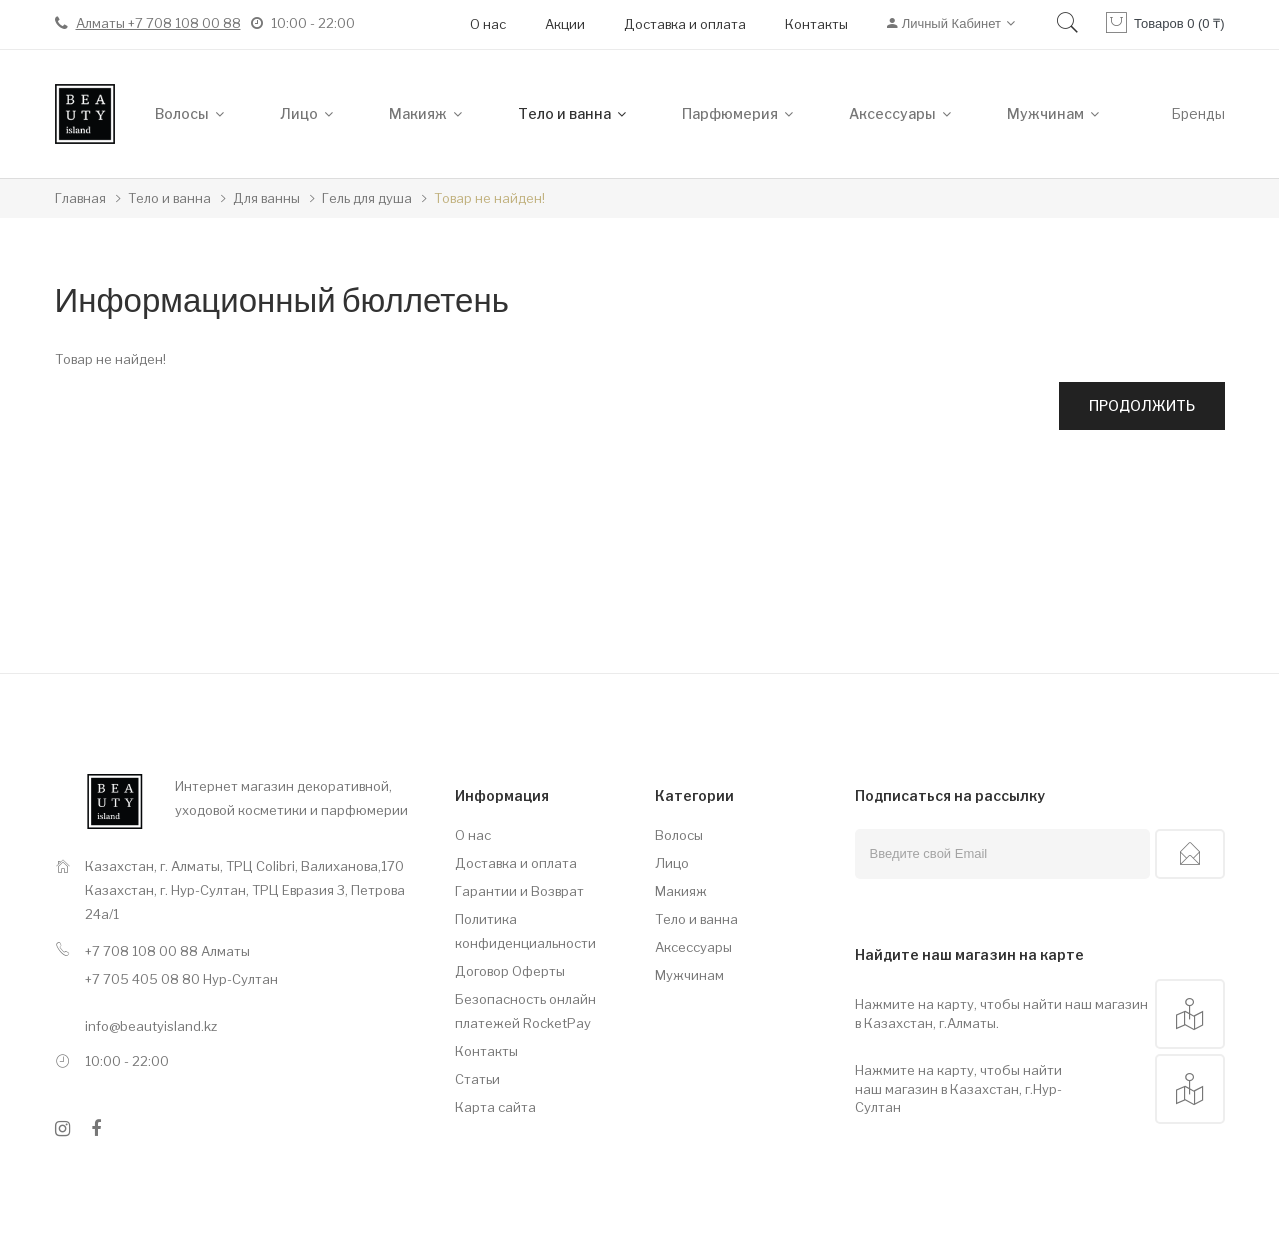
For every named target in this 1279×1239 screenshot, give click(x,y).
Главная (80, 198)
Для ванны (266, 198)
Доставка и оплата (685, 24)
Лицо (672, 863)
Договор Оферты (510, 971)
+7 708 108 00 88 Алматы (167, 951)
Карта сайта (495, 1107)
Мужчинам (689, 975)
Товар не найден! (489, 198)
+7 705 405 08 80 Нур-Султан (181, 979)
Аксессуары (693, 947)
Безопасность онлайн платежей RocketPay (525, 1011)
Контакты (816, 24)
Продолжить (1142, 405)
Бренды (1198, 113)
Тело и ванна (169, 198)
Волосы (679, 835)
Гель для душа (367, 198)
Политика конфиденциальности (525, 931)
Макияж (681, 891)
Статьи (477, 1079)
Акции (565, 24)
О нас (488, 24)
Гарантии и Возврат (519, 891)
